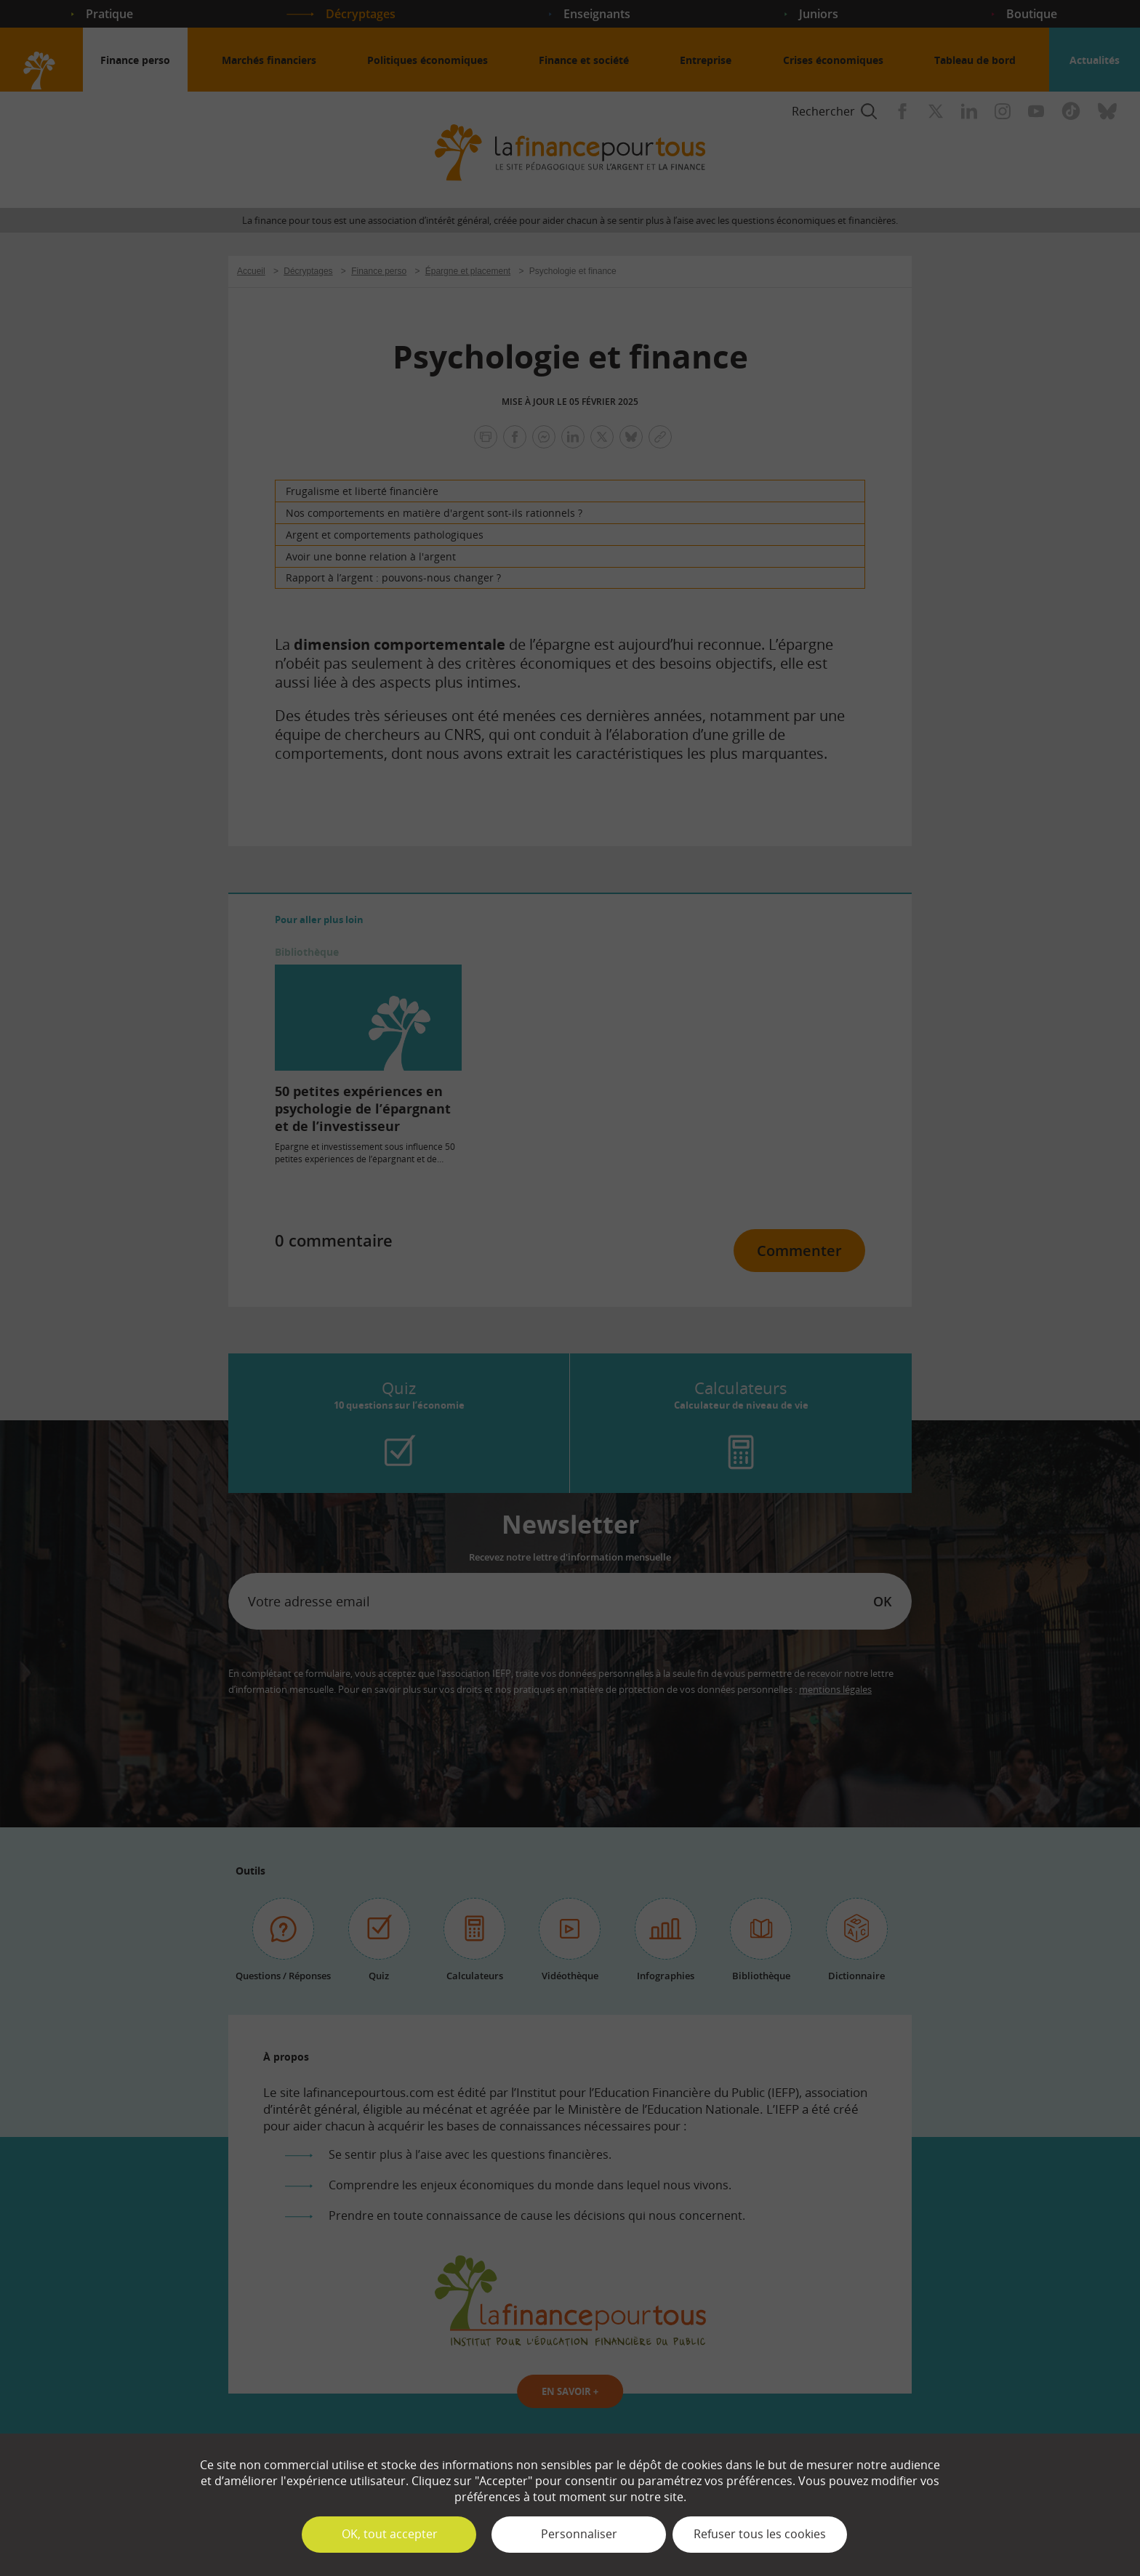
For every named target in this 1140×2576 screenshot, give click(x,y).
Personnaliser (579, 2534)
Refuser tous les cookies (760, 2534)
